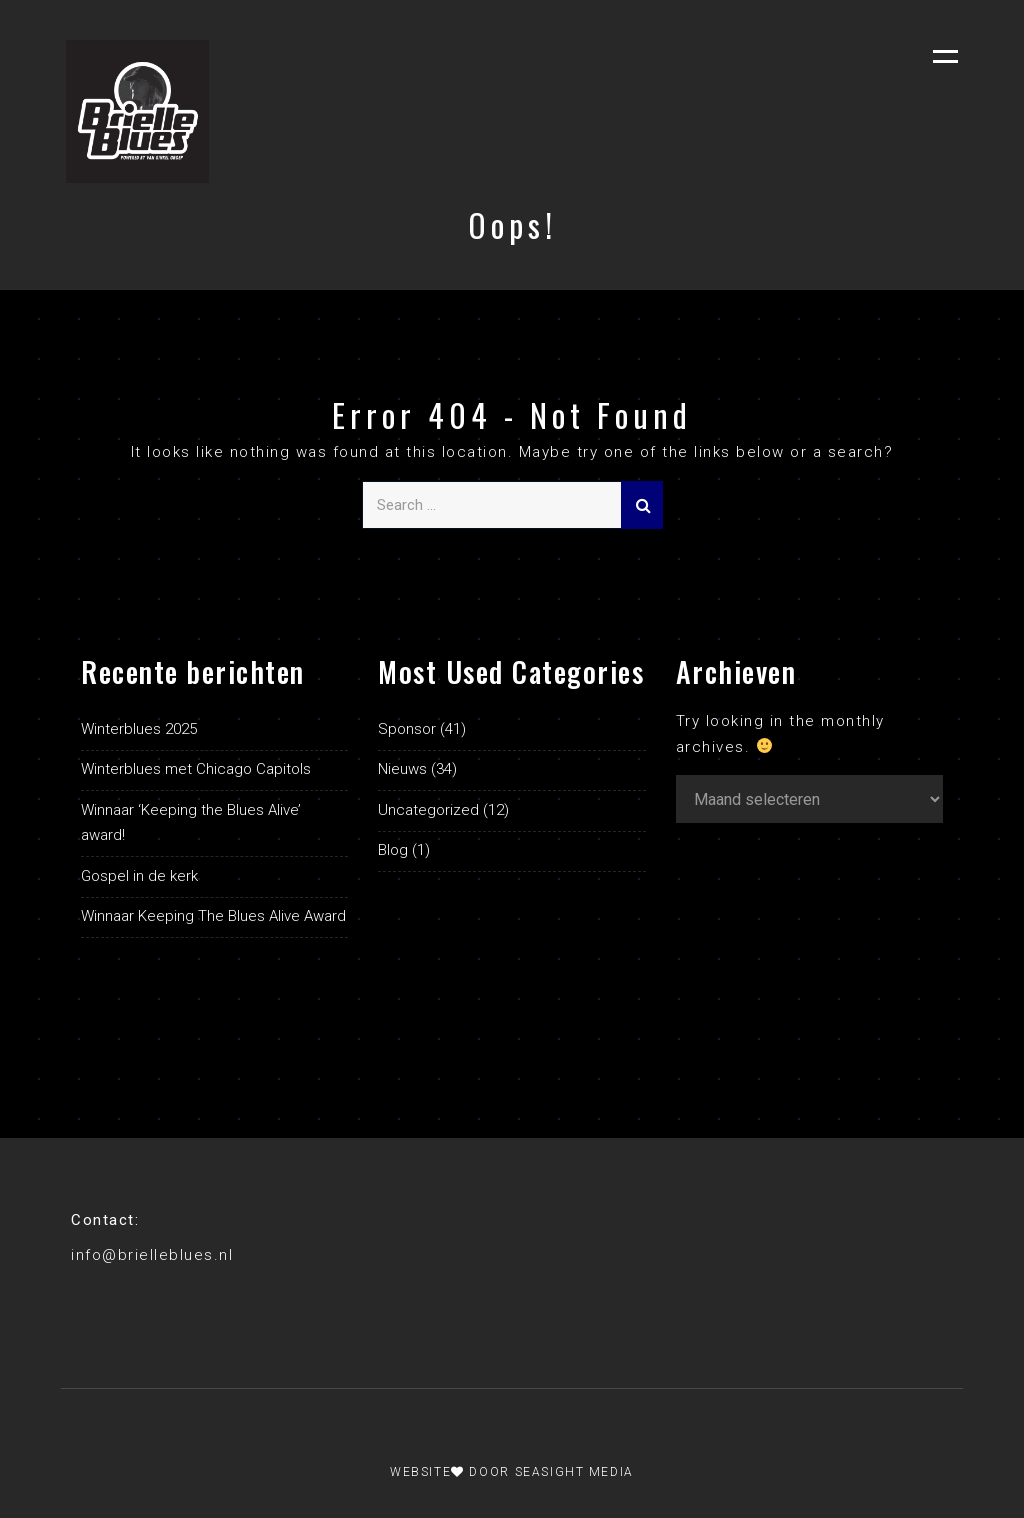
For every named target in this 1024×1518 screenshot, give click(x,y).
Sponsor (407, 729)
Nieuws (402, 769)
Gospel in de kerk (139, 876)
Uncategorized (428, 810)
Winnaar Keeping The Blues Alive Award (213, 916)
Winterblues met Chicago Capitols (196, 769)
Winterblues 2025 (139, 729)
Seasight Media (574, 1472)
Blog (393, 850)
